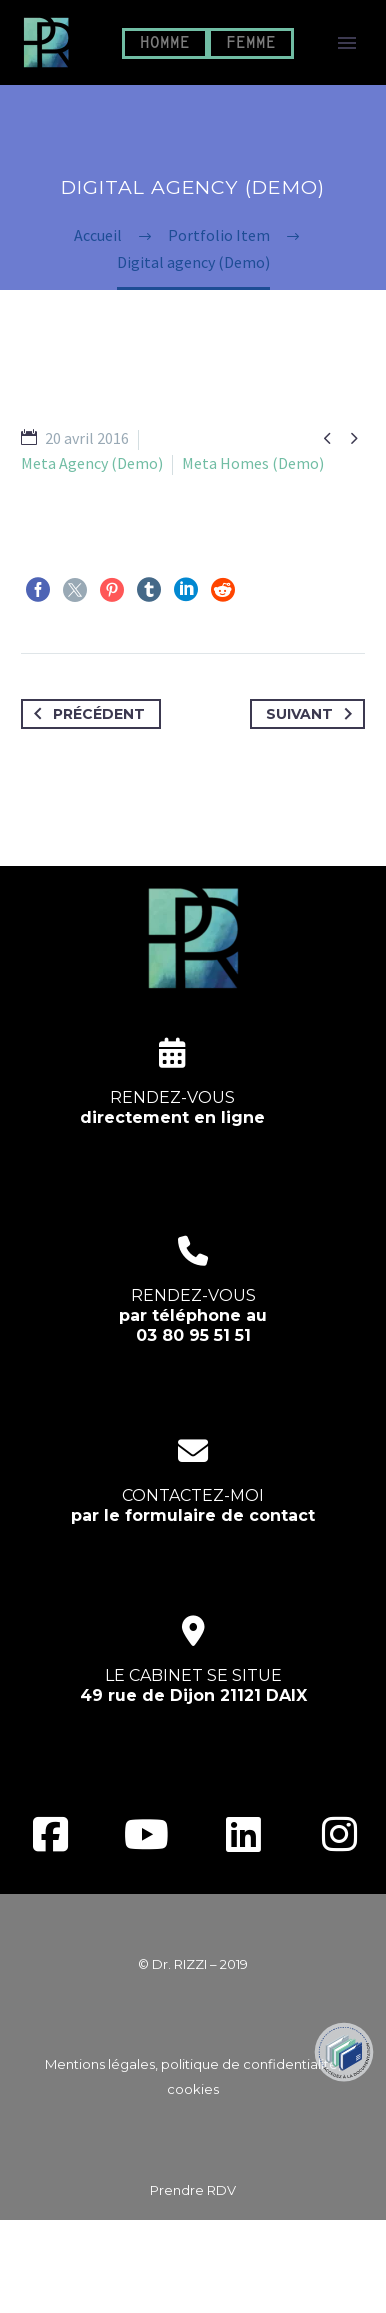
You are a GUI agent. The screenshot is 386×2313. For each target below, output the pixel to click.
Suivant (313, 714)
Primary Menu (347, 43)
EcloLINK (231, 2285)
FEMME (251, 43)
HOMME (165, 43)
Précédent (85, 714)
